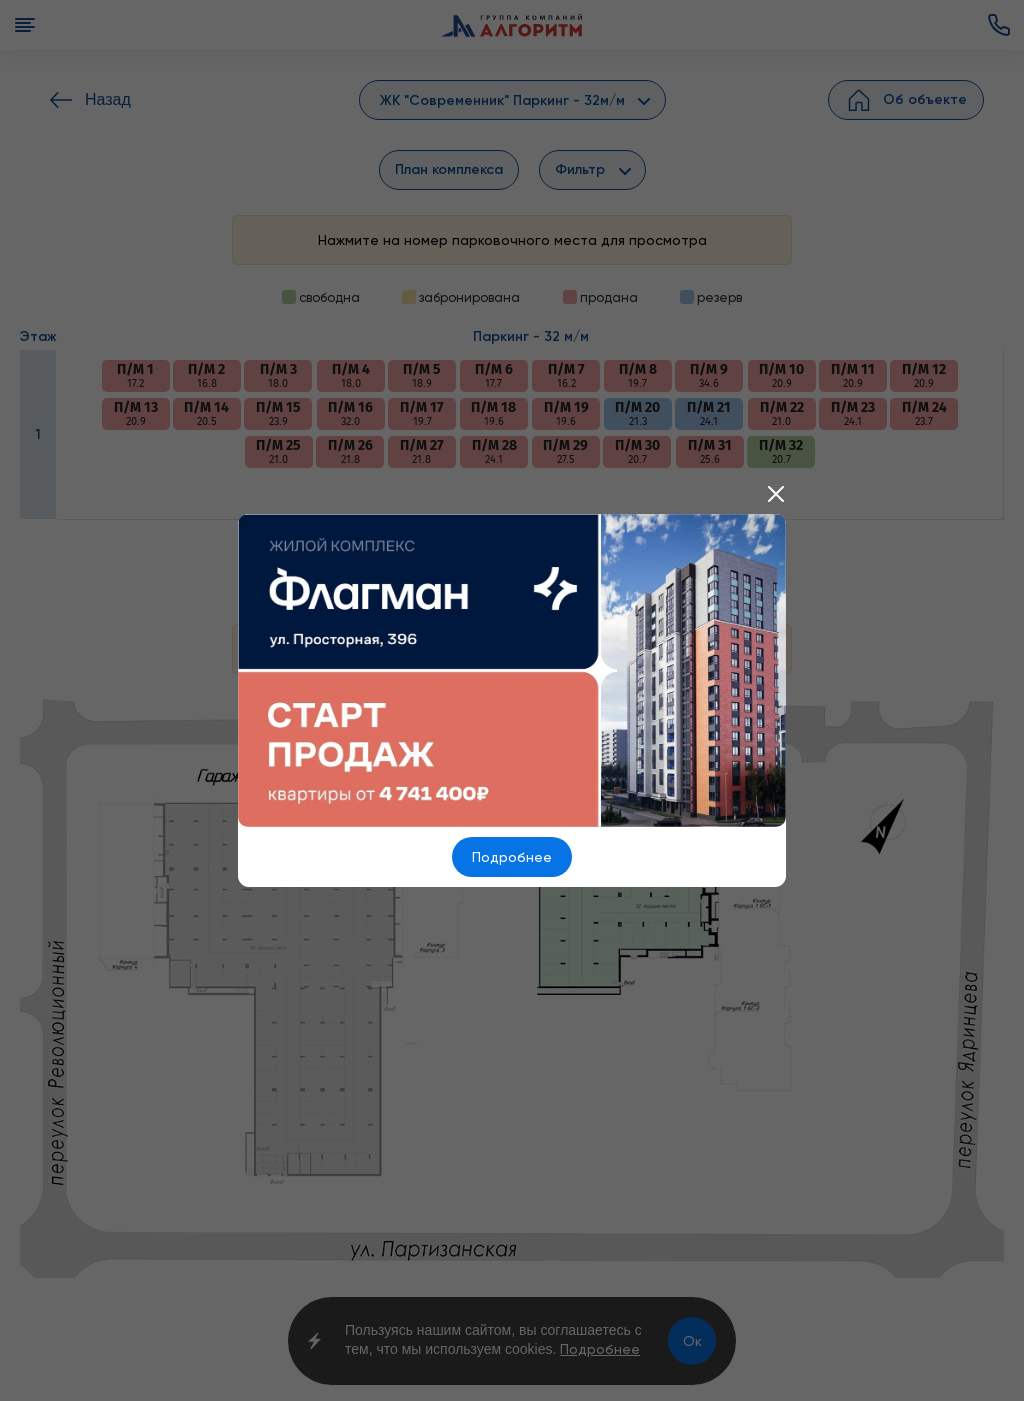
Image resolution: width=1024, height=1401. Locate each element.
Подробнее (512, 857)
